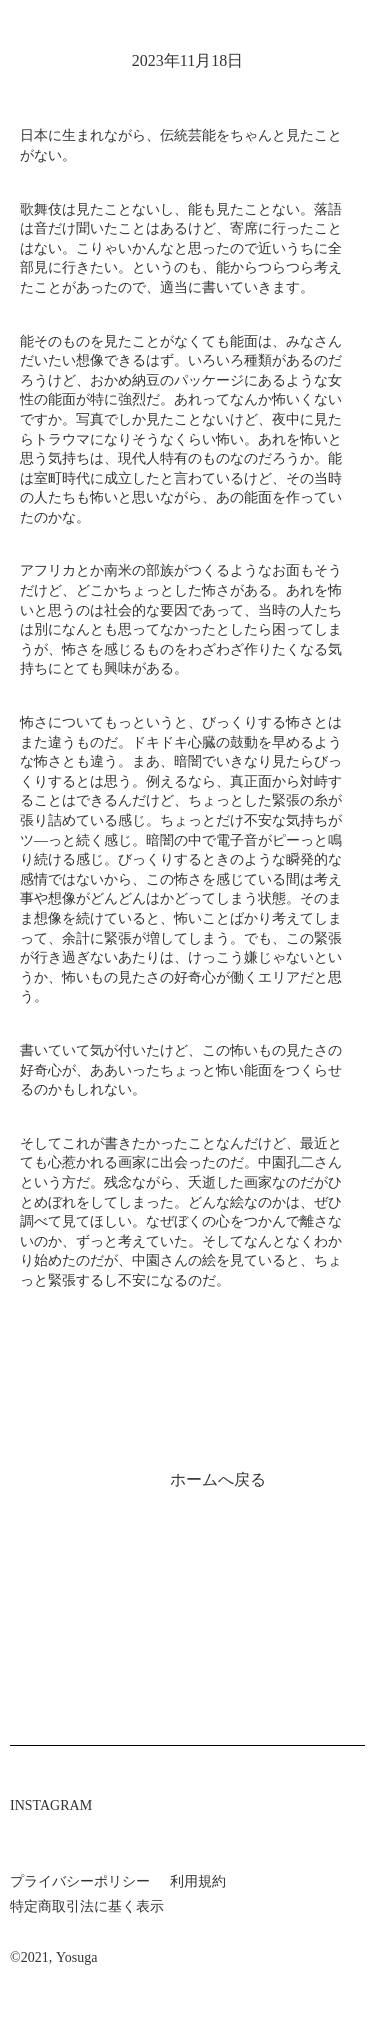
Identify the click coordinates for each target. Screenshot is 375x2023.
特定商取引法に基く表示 (87, 1906)
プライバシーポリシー (80, 1881)
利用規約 (198, 1881)
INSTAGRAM (51, 1805)
